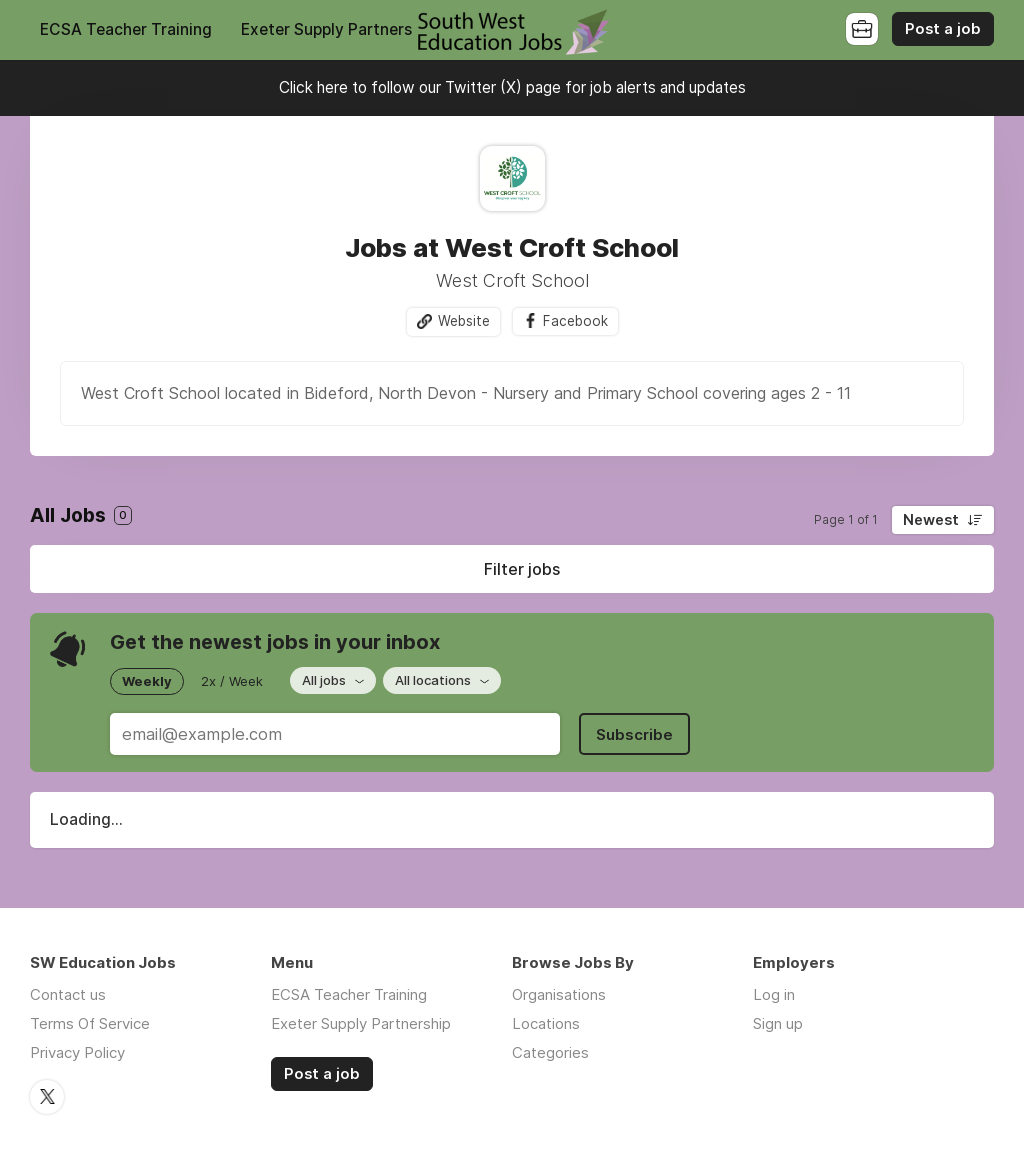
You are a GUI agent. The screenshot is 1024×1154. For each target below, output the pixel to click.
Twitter (47, 1097)
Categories (550, 1052)
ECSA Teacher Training (126, 29)
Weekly (147, 681)
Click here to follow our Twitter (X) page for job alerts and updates (512, 87)
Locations (546, 1023)
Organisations (559, 994)
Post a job (943, 29)
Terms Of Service (90, 1023)
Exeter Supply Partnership (337, 29)
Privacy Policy (77, 1052)
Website (464, 321)
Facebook (575, 321)
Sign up (778, 1023)
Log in (774, 994)
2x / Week (232, 681)
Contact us (68, 994)
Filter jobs (522, 569)
